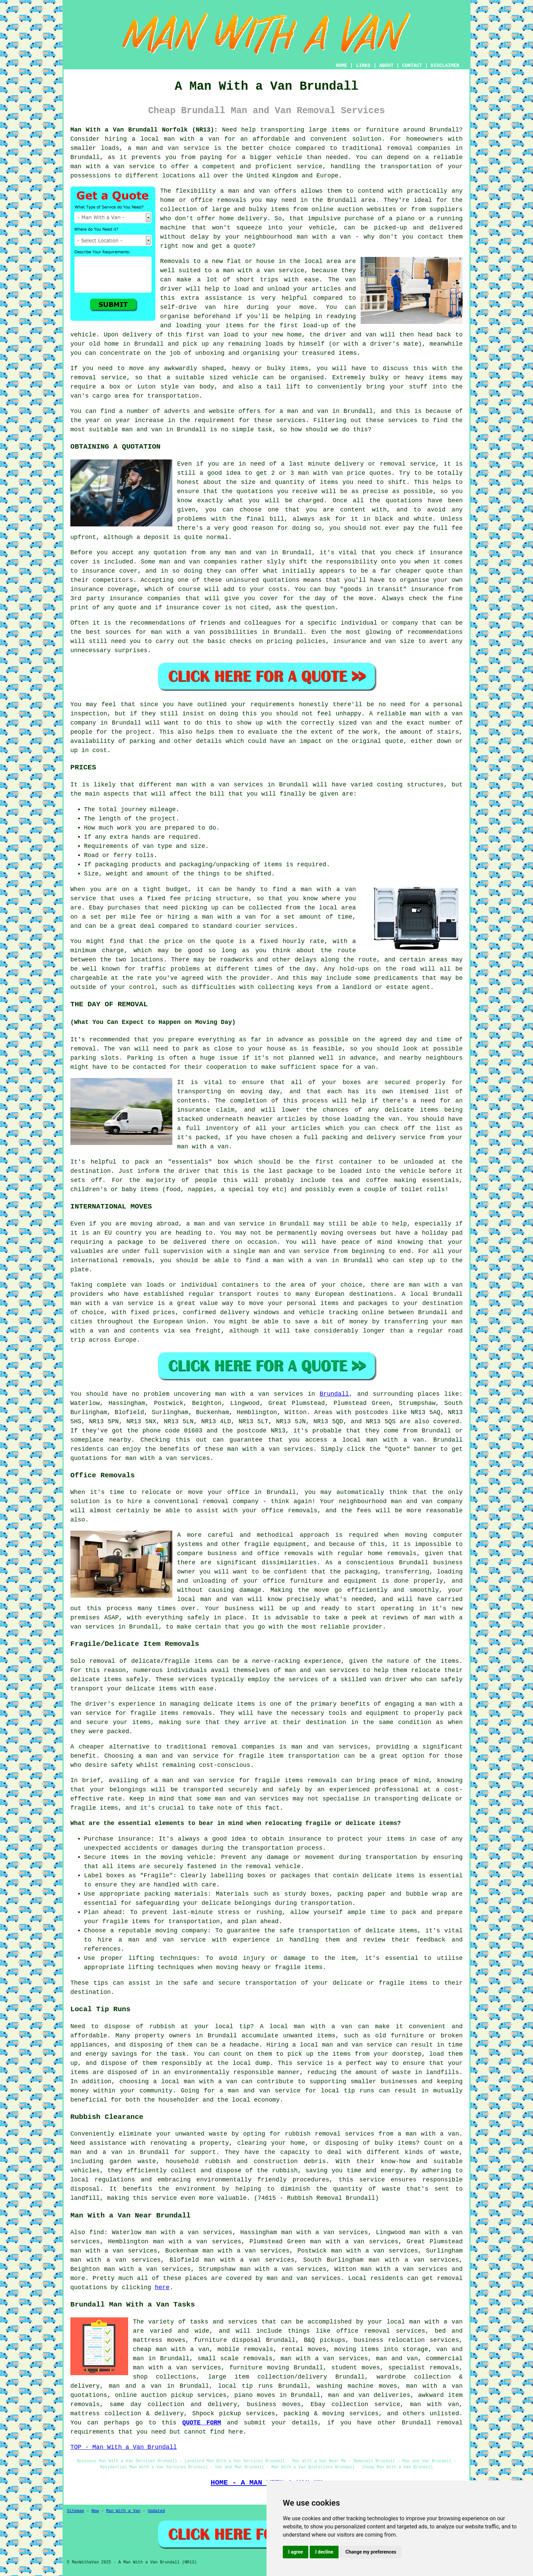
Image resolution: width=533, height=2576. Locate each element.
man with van (320, 473)
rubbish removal (313, 2133)
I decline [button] (324, 2552)
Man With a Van (123, 2511)
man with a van (191, 139)
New (95, 2511)
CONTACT (412, 65)
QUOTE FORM (201, 2422)
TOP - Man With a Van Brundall (123, 2447)
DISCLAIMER (445, 65)
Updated (156, 2511)
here (162, 2287)
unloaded (418, 1162)
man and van (249, 191)
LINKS (363, 65)
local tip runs (245, 2386)
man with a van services (219, 784)
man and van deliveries (369, 2395)
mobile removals (245, 2349)
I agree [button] (295, 2552)
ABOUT (386, 65)
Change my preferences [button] (370, 2552)
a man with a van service (260, 270)
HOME (341, 65)
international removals (111, 1260)
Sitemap (75, 2511)
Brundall (334, 1394)
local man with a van (199, 2081)
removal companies (243, 1746)
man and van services (304, 2278)
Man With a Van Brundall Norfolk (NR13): (144, 129)
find (96, 2232)
